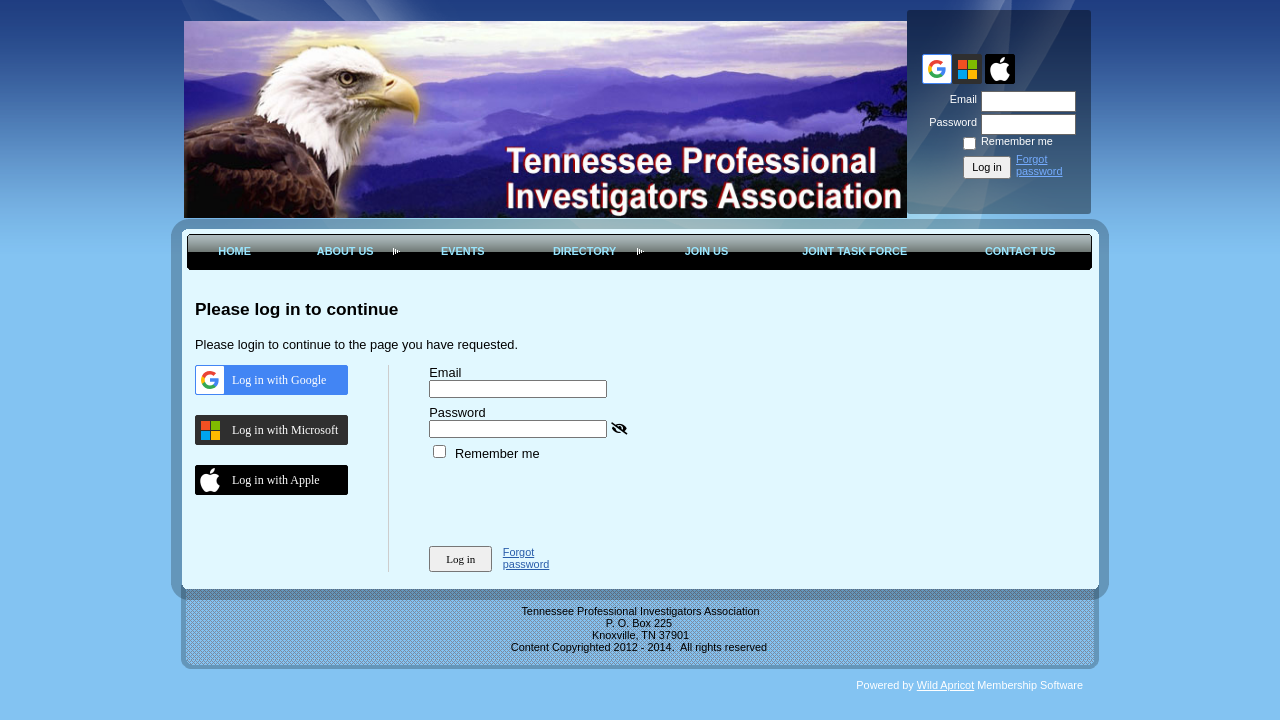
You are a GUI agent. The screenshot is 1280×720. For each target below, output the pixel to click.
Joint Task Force (854, 251)
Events (463, 251)
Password (949, 122)
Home (234, 251)
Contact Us (1020, 251)
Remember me (1017, 141)
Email (960, 99)
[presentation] (581, 500)
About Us (345, 251)
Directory (584, 251)
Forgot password (1039, 165)
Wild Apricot (945, 685)
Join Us (707, 251)
